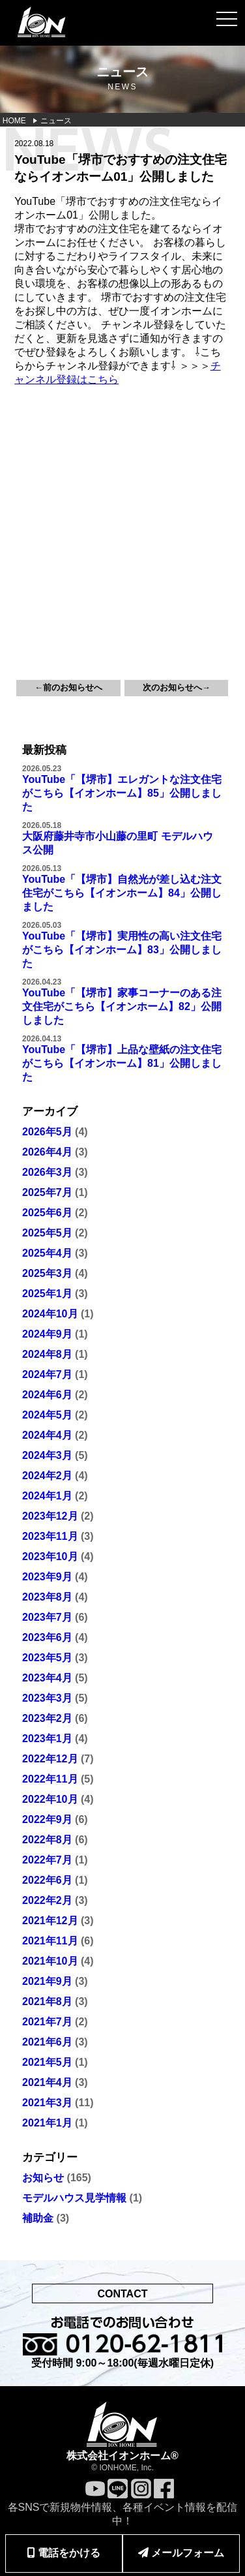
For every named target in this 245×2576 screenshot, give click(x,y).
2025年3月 (47, 1273)
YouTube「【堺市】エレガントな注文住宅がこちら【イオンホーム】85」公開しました (122, 793)
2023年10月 (50, 1556)
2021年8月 (47, 2001)
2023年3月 (47, 1698)
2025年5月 (47, 1232)
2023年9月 (47, 1576)
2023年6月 (47, 1637)
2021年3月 (47, 2102)
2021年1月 (47, 2122)
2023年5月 (47, 1657)
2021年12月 (50, 1920)
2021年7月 (47, 2021)
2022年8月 (47, 1839)
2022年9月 (47, 1819)
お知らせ (43, 2177)
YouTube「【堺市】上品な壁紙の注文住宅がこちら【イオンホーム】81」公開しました (122, 1063)
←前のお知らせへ (68, 687)
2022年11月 (50, 1779)
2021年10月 (50, 1961)
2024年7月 (47, 1374)
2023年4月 (47, 1677)
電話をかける (63, 2552)
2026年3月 (47, 1172)
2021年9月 (47, 1981)
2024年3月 (47, 1455)
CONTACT (122, 2293)
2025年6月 (47, 1212)
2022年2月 (47, 1900)
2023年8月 (47, 1596)
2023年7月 (47, 1617)
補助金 (37, 2218)
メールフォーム (181, 2552)
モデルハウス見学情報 (74, 2197)
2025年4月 (47, 1253)
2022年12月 (50, 1758)
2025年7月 (47, 1192)
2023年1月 (47, 1738)
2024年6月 (47, 1394)
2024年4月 (47, 1435)
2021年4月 (47, 2082)
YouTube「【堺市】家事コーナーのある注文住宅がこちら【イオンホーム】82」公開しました (122, 1006)
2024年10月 (50, 1313)
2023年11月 (50, 1536)
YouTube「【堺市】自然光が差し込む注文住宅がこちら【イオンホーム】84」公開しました (122, 893)
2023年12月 (50, 1516)
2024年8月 (47, 1354)
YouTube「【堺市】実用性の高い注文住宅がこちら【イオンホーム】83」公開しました (122, 949)
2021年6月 (47, 2041)
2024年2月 (47, 1475)
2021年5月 (47, 2062)
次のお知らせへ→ (176, 687)
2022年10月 (50, 1799)
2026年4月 (47, 1152)
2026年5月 (47, 1131)
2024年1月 (47, 1495)
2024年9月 (47, 1334)
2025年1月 (47, 1293)
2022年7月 (47, 1859)
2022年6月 (47, 1880)
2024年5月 (47, 1414)
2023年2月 (47, 1718)
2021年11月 (50, 1940)
